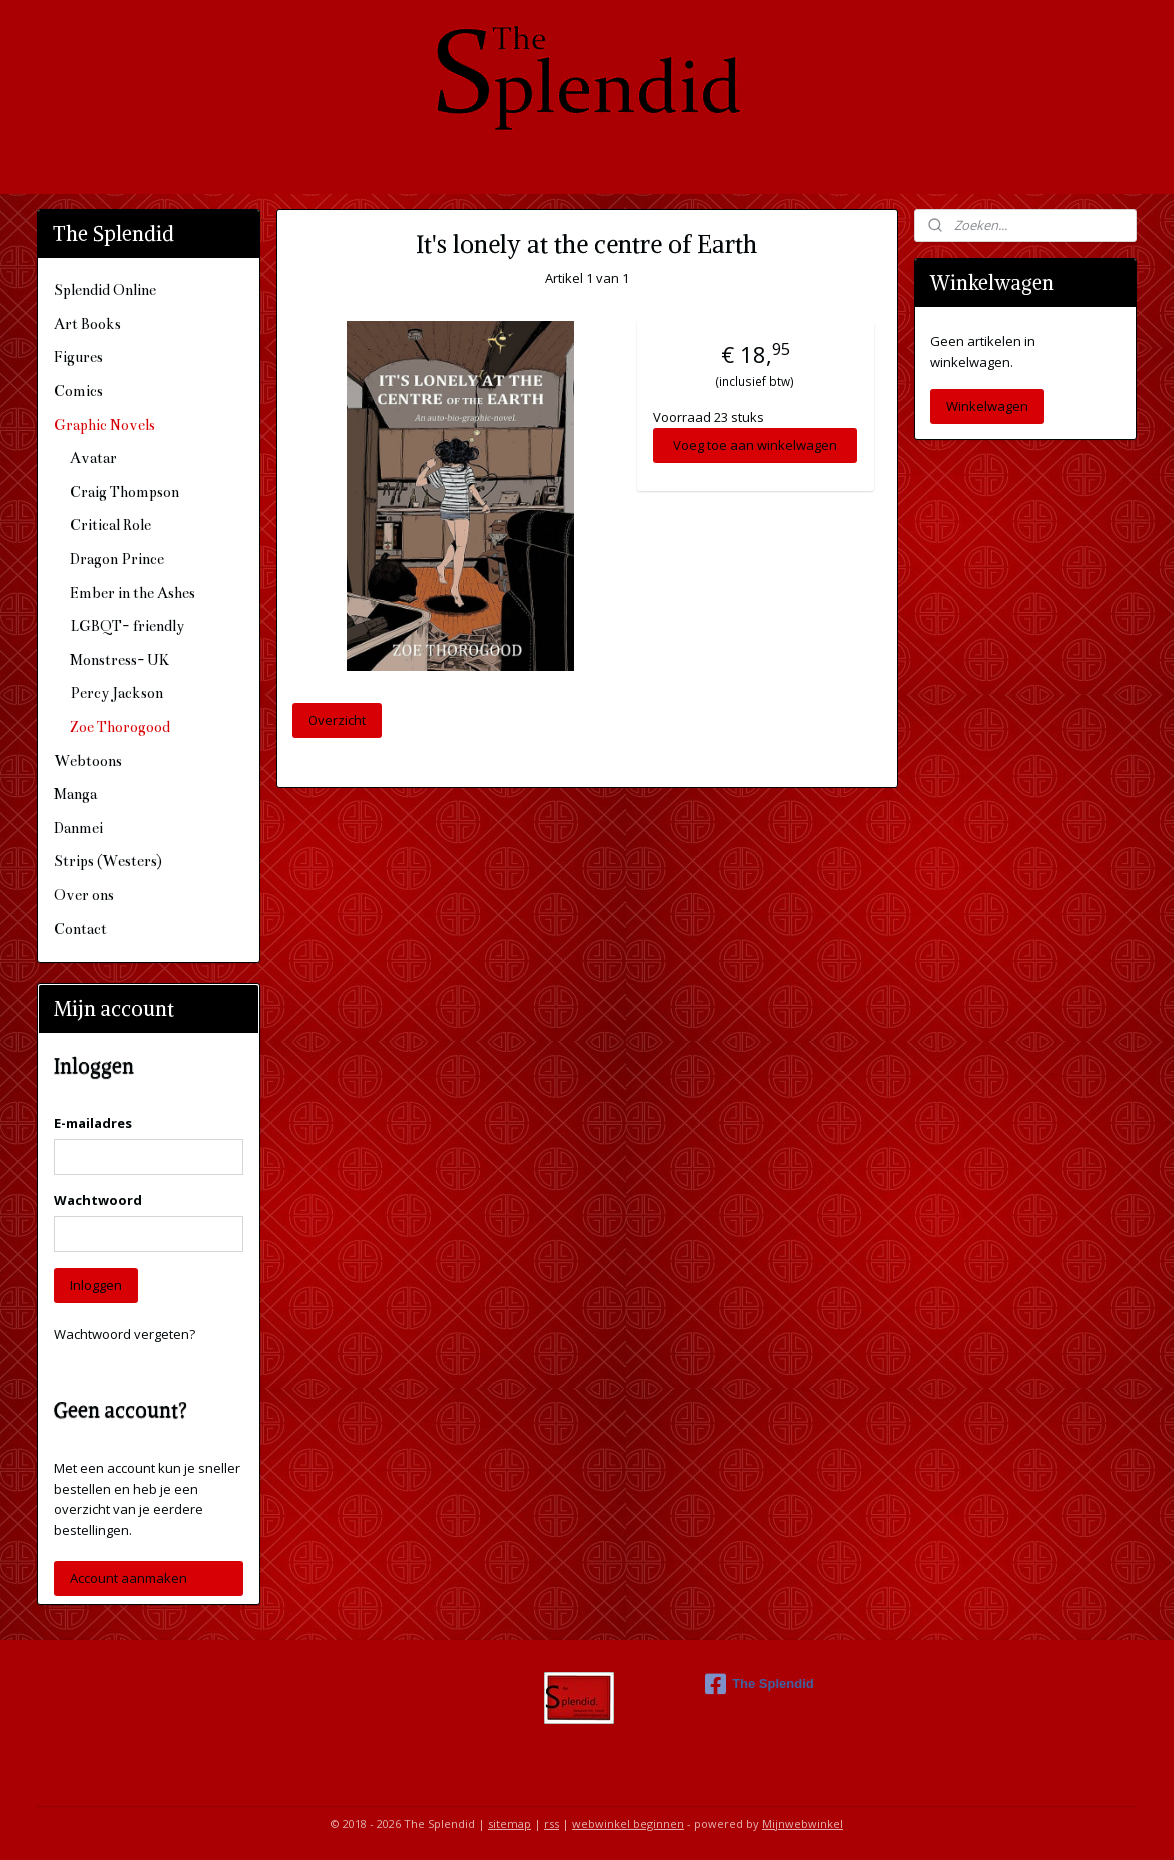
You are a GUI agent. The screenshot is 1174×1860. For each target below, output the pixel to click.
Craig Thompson (124, 492)
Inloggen (96, 1285)
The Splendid (759, 1684)
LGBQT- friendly (127, 626)
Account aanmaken (128, 1578)
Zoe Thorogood (120, 727)
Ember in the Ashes (132, 593)
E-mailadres (93, 1123)
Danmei (78, 828)
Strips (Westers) (108, 861)
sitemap (509, 1823)
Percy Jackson (116, 693)
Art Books (87, 324)
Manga (75, 794)
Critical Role (110, 525)
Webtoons (88, 761)
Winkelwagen (987, 406)
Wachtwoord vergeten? (124, 1334)
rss (551, 1823)
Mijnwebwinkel (802, 1823)
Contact (80, 929)
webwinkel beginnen (628, 1823)
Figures (78, 357)
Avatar (93, 458)
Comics (78, 391)
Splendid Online (105, 290)
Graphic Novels (104, 425)
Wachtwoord (98, 1200)
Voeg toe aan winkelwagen (755, 445)
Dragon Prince (117, 559)
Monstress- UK (119, 660)
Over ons (84, 895)
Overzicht (337, 720)
